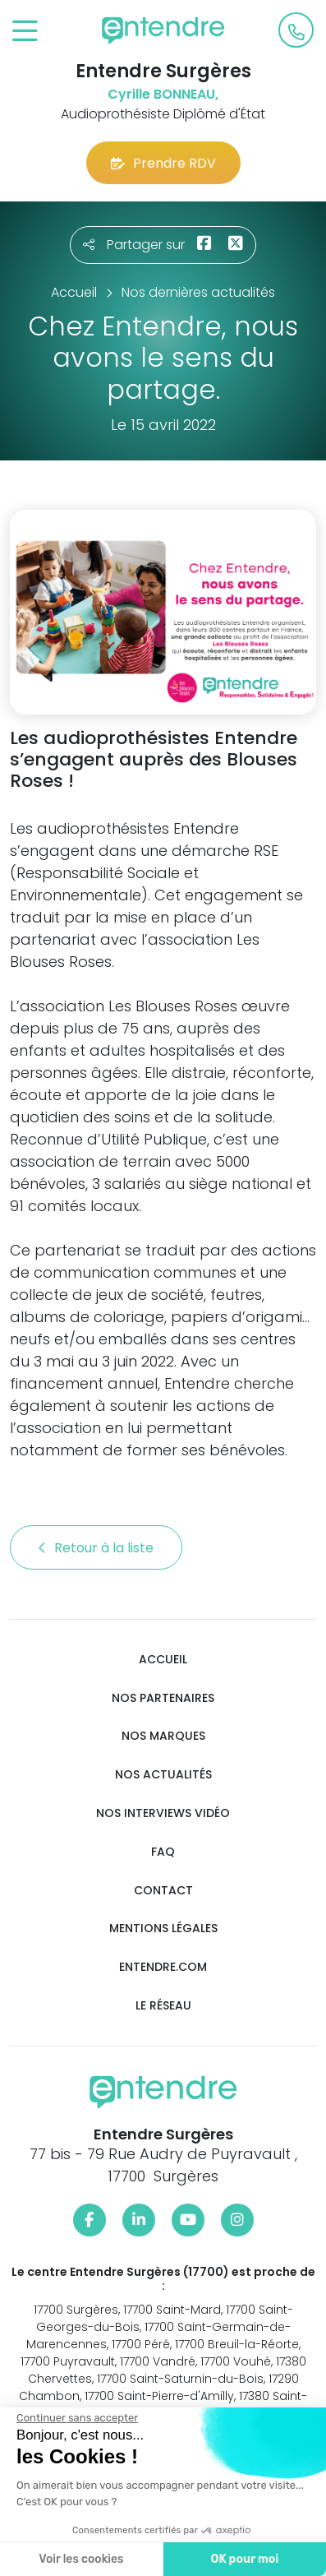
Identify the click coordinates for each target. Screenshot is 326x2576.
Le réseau (163, 2006)
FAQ (163, 1852)
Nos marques (163, 1736)
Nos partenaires (163, 1698)
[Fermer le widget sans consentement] (76, 2418)
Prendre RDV (163, 163)
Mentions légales (163, 1928)
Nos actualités (163, 1775)
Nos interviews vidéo (163, 1813)
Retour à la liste (96, 1547)
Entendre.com (163, 1967)
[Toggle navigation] (25, 31)
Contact (163, 1891)
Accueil (163, 1660)
